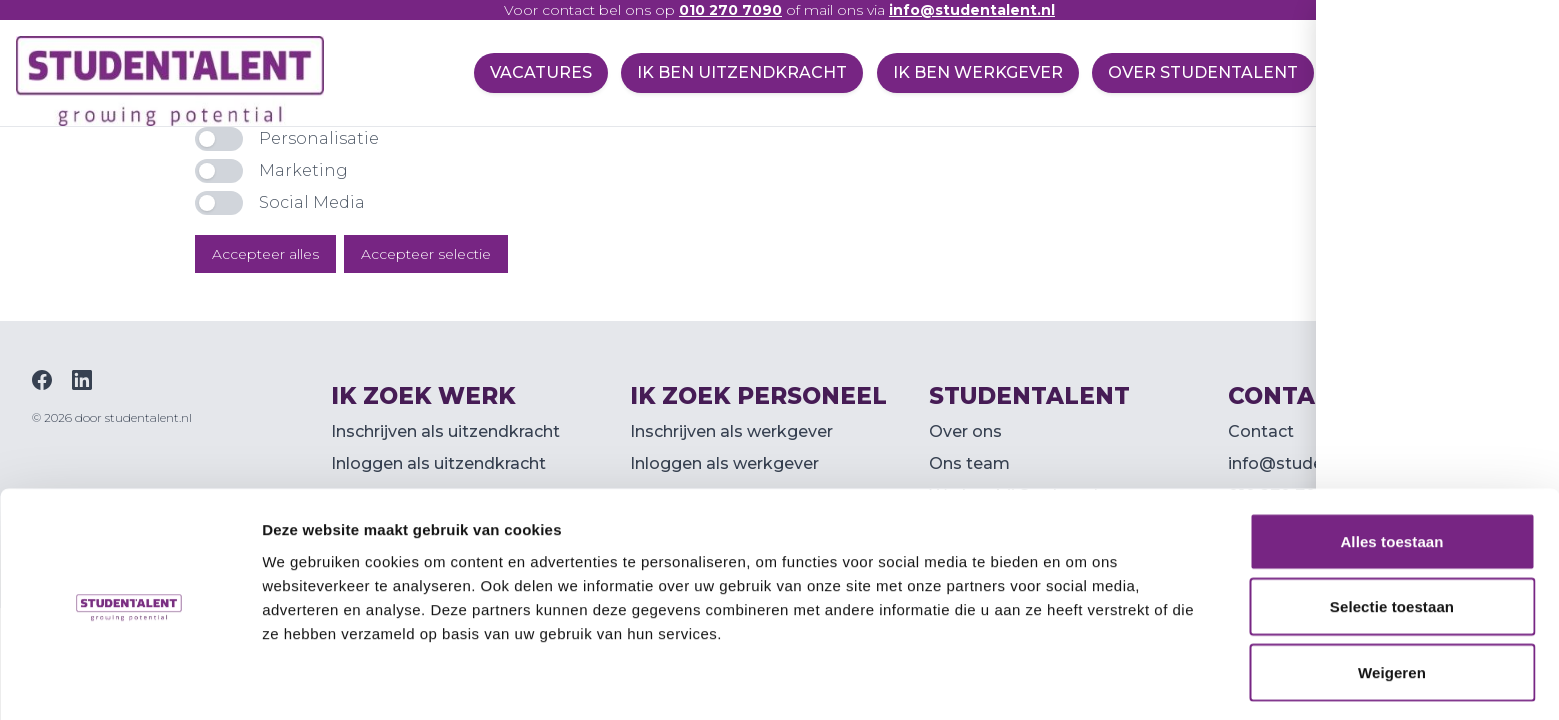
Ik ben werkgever (973, 72)
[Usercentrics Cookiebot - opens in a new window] (129, 681)
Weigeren (1392, 604)
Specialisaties (1411, 72)
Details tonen (1080, 680)
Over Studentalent (1201, 72)
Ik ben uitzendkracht (735, 72)
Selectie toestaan (1392, 539)
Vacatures (531, 72)
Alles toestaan (1391, 473)
